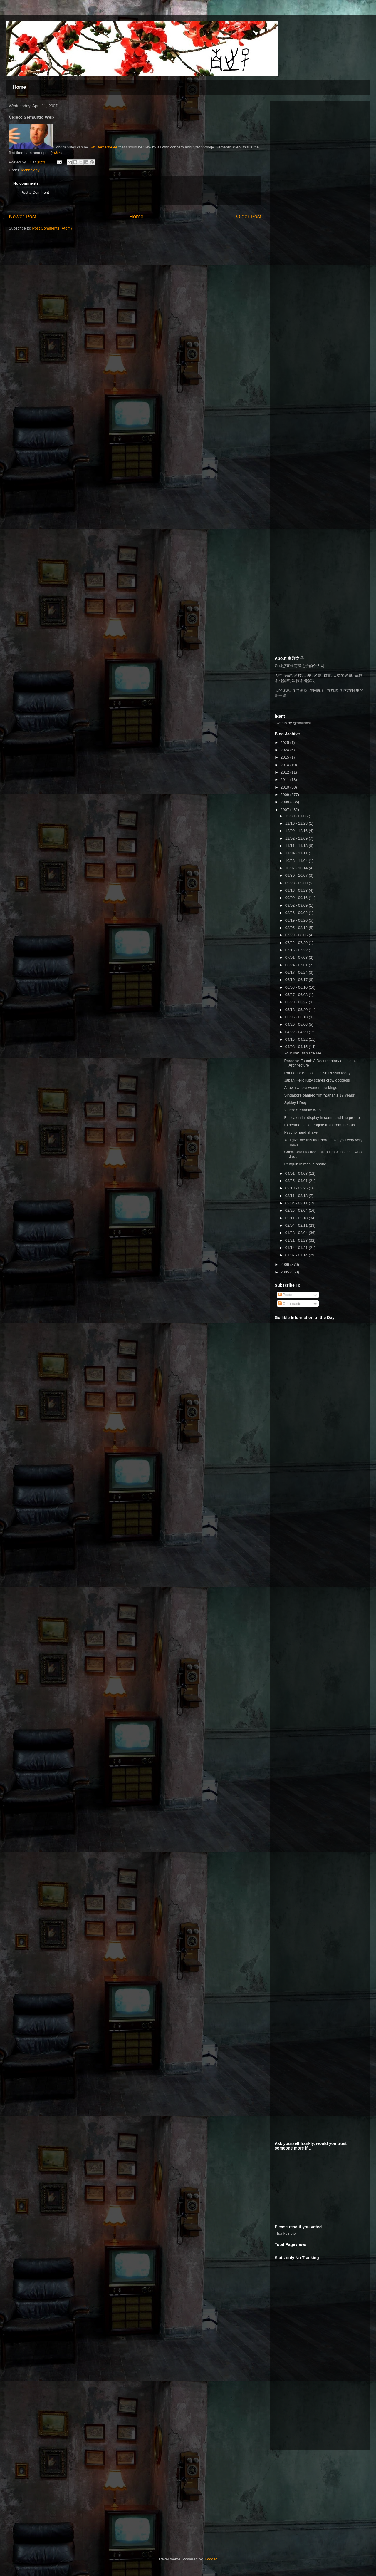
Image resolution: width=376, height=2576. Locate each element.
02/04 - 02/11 (297, 1225)
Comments (289, 1303)
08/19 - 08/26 (297, 920)
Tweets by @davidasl (293, 723)
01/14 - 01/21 (297, 1248)
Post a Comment (35, 192)
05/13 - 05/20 (297, 1009)
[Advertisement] (304, 193)
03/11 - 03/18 (297, 1196)
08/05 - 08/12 (297, 927)
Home (19, 87)
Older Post (248, 217)
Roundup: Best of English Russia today (317, 1073)
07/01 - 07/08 (297, 957)
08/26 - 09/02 (297, 912)
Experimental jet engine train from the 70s (319, 1125)
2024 (285, 750)
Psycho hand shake (300, 1132)
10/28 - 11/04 (297, 860)
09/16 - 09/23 (297, 890)
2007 (285, 809)
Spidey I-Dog (295, 1102)
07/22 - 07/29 (297, 942)
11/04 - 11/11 (297, 853)
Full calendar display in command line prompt (322, 1117)
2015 (285, 757)
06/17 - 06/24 (297, 972)
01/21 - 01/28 (297, 1240)
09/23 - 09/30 (297, 883)
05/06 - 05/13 (297, 1017)
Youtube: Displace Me (302, 1053)
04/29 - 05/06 (297, 1024)
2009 (285, 794)
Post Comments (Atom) (52, 228)
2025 (285, 742)
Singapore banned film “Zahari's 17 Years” (319, 1095)
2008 (285, 802)
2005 (285, 1272)
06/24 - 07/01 (297, 965)
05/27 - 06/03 (297, 994)
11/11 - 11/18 (297, 845)
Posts (285, 1295)
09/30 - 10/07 (297, 875)
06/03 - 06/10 (297, 987)
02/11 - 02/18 (297, 1218)
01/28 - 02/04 (297, 1233)
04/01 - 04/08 (297, 1173)
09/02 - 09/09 (297, 905)
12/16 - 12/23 (297, 823)
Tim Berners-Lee (103, 147)
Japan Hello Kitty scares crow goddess (317, 1080)
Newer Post (22, 217)
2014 (285, 765)
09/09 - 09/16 (297, 898)
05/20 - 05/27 (297, 1002)
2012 (285, 772)
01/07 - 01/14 (297, 1255)
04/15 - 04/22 (297, 1039)
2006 (285, 1264)
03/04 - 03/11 (297, 1203)
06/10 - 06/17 (297, 979)
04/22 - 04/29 (297, 1032)
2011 (285, 779)
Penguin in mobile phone (305, 1164)
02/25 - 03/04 (297, 1210)
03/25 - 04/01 (297, 1181)
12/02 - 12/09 (297, 838)
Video (56, 152)
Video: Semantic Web (302, 1110)
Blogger (210, 2559)
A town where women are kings (310, 1087)
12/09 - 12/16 (297, 830)
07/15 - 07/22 (297, 950)
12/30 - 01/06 (297, 816)
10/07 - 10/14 (297, 868)
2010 (285, 787)
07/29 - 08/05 (297, 935)
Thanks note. (286, 2233)
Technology (30, 170)
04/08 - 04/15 (297, 1047)
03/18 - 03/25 (297, 1188)
